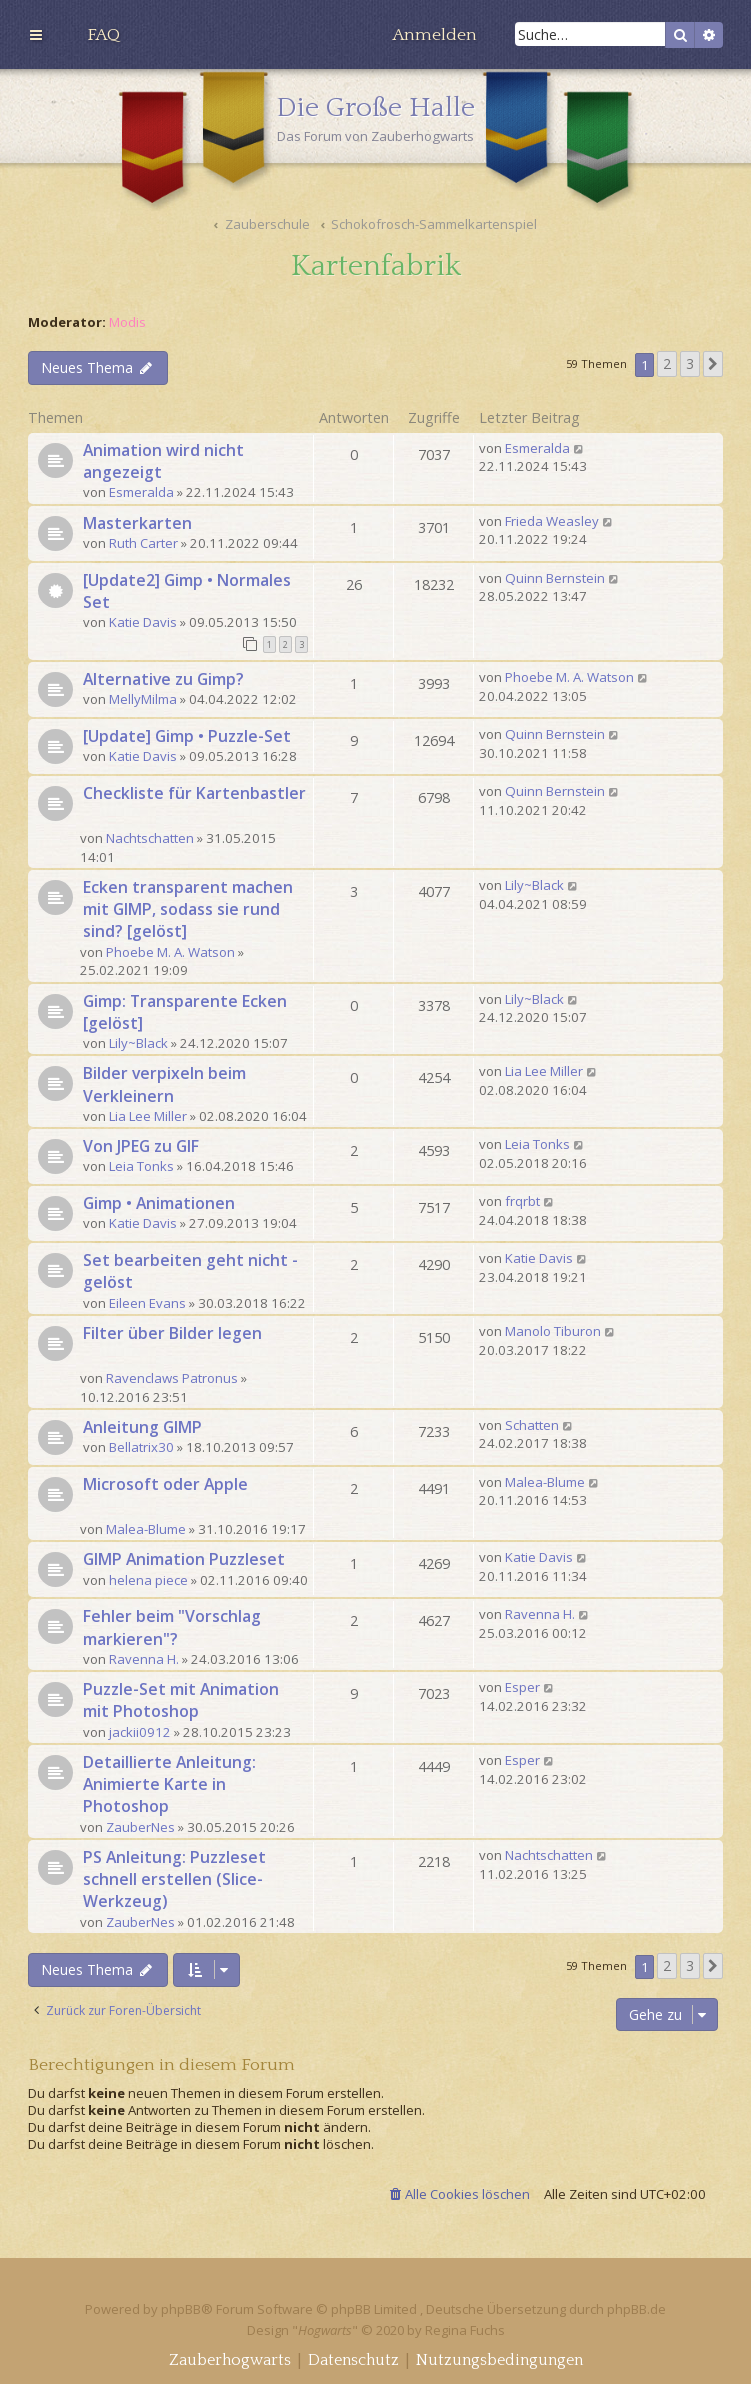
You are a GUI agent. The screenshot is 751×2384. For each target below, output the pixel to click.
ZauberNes (140, 1827)
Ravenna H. (144, 1659)
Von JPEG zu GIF (141, 1146)
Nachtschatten (150, 838)
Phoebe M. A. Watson (569, 677)
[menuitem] (103, 35)
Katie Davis (143, 622)
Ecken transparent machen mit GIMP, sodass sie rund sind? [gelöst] (188, 909)
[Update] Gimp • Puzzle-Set (187, 736)
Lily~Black (534, 885)
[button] (713, 364)
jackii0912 (140, 1732)
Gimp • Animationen (159, 1203)
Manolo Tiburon (553, 1331)
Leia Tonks (141, 1166)
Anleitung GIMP (142, 1427)
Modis (127, 322)
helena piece (148, 1580)
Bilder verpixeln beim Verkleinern (164, 1084)
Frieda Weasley (552, 521)
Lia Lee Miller (148, 1116)
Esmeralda (141, 492)
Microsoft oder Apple (165, 1484)
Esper (522, 1687)
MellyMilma (143, 699)
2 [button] (667, 363)
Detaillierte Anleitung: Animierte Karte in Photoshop (169, 1784)
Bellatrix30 (141, 1447)
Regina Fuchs (465, 2330)
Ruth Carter (143, 543)
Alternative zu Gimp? (163, 679)
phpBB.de (636, 2309)
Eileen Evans (147, 1303)
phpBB (181, 2309)
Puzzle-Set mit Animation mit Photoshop (181, 1700)
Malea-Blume (146, 1529)
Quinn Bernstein (555, 578)
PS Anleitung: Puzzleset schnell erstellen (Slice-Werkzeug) (174, 1879)
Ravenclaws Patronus (172, 1378)
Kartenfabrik (376, 266)
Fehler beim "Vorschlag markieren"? (172, 1627)
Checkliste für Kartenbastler (194, 793)
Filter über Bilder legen (172, 1333)
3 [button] (690, 363)
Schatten (532, 1425)
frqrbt (522, 1201)
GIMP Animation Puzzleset (184, 1559)
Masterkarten (137, 523)
